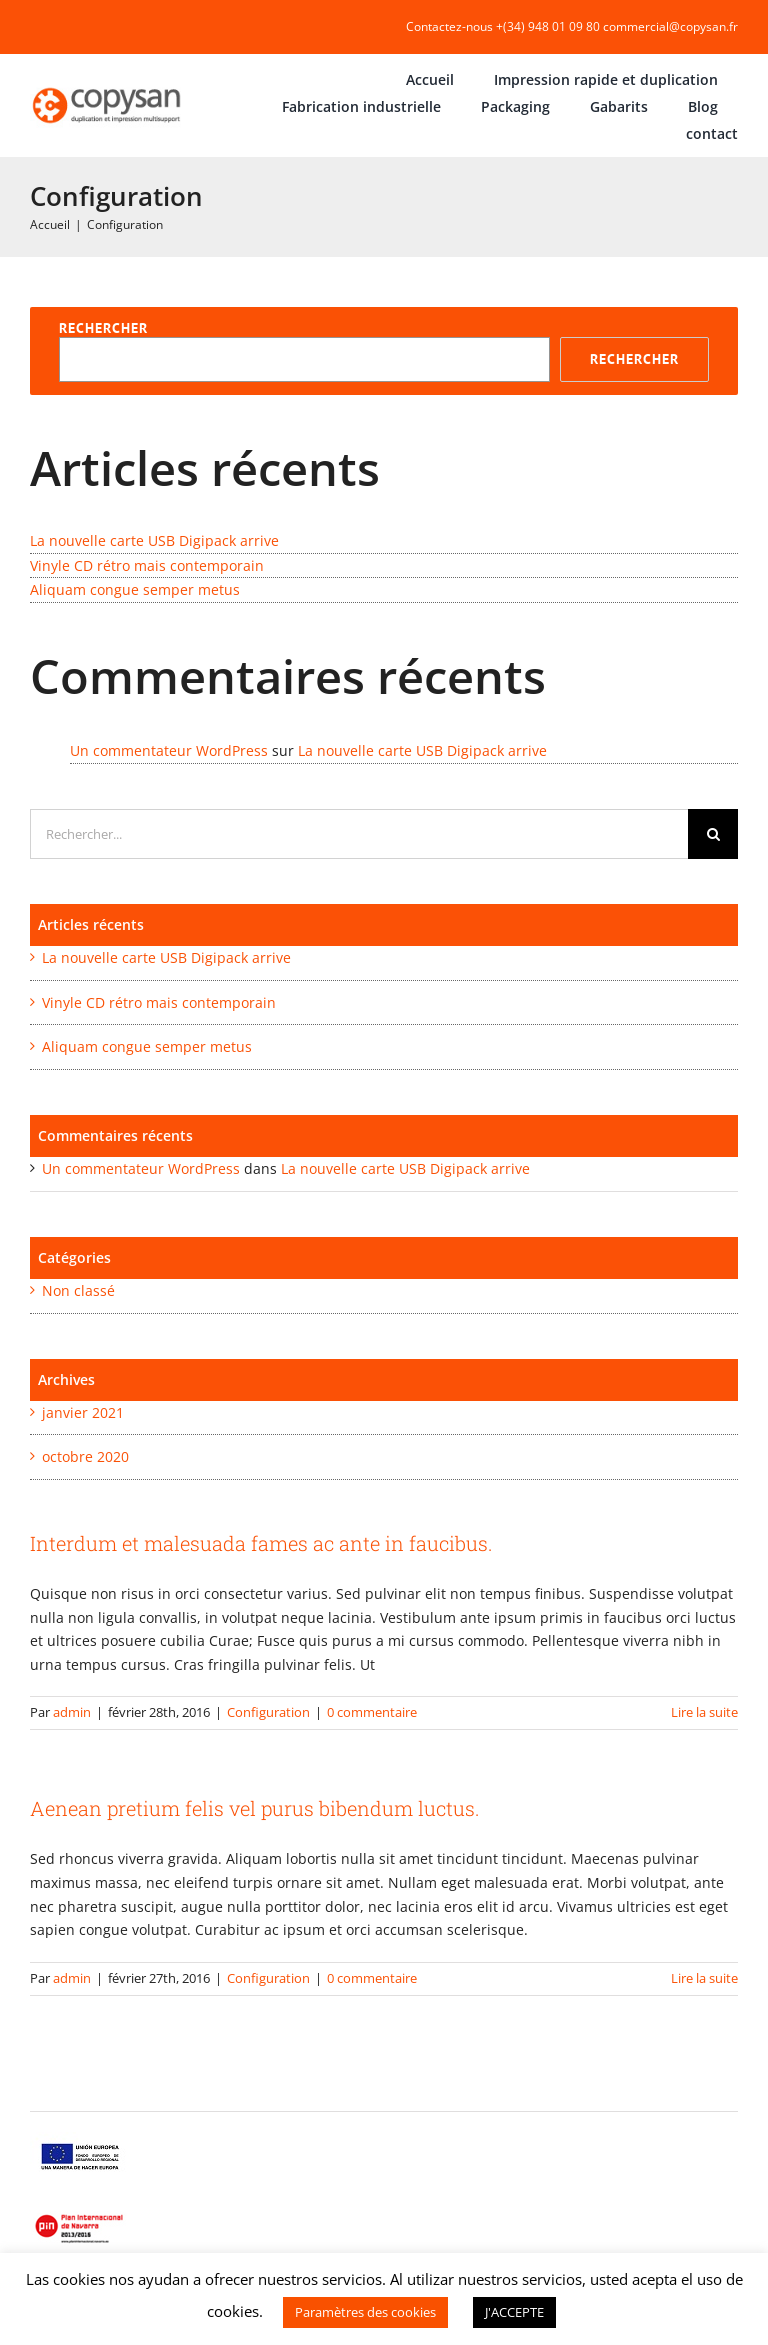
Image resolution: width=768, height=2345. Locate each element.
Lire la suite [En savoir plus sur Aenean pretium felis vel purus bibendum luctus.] (704, 1978)
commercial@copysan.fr (670, 26)
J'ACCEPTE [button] (514, 2312)
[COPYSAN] (108, 87)
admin (72, 1712)
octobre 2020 (85, 1456)
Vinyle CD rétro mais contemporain (147, 565)
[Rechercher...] (359, 834)
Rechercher (103, 328)
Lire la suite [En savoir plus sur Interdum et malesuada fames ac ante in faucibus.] (704, 1712)
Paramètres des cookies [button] (365, 2312)
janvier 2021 (83, 1412)
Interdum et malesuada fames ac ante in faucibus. (261, 1543)
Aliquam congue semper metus (135, 589)
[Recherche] (713, 834)
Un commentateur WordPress (169, 750)
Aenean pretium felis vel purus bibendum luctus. (255, 1808)
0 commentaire (372, 1712)
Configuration (268, 1712)
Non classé (78, 1290)
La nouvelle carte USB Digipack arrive (154, 540)
